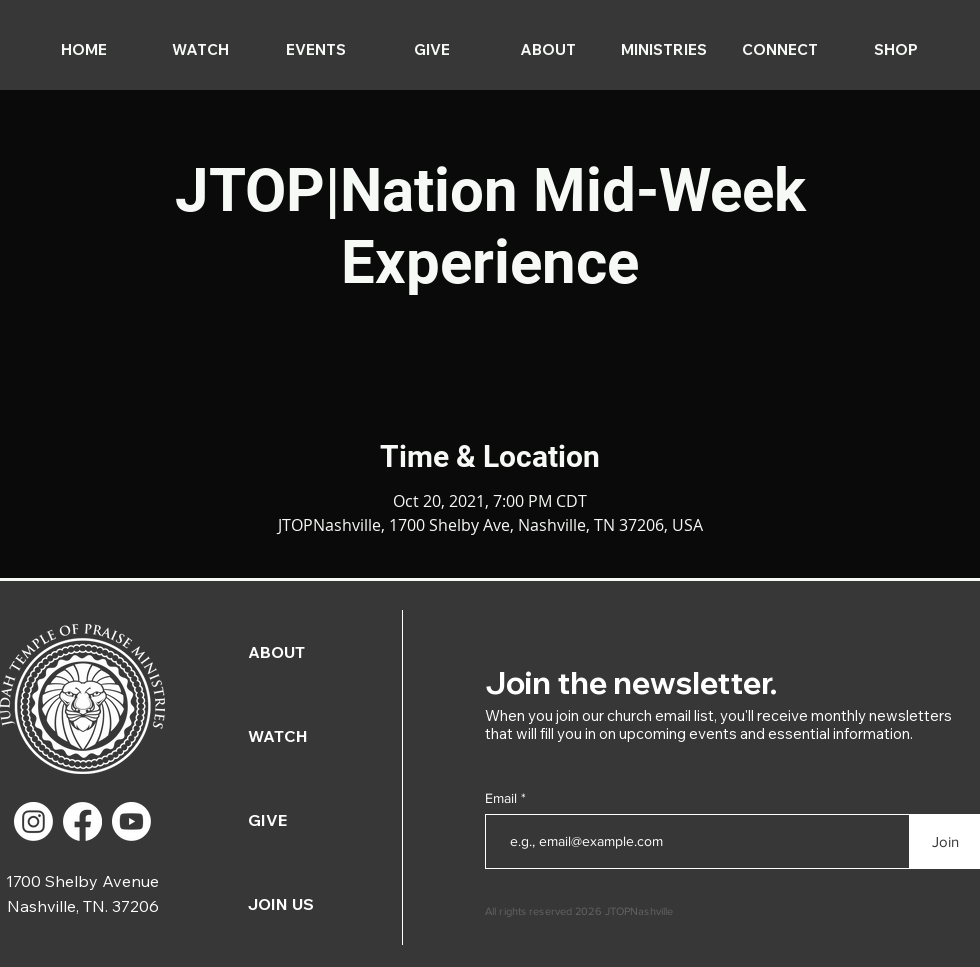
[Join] (945, 841)
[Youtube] (131, 821)
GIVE (267, 820)
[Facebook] (82, 821)
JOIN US (281, 904)
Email (503, 798)
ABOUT (276, 652)
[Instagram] (33, 821)
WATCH (278, 736)
